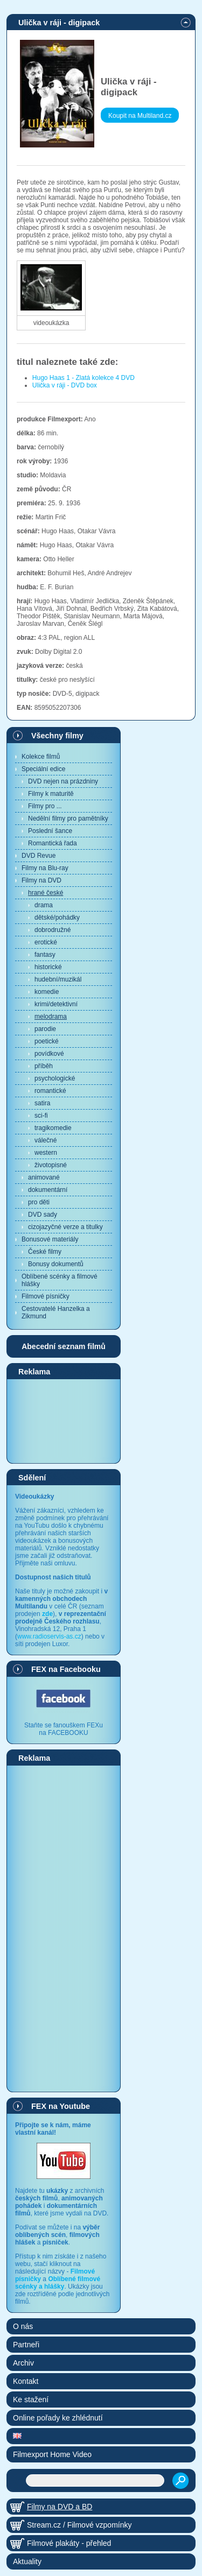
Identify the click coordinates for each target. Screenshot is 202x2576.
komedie (46, 992)
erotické (45, 942)
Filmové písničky (45, 1296)
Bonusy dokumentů (55, 1264)
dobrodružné (52, 930)
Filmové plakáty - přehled (69, 2543)
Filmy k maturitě (51, 793)
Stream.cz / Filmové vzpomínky (79, 2525)
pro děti (39, 1202)
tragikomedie (53, 1128)
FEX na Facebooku (66, 1669)
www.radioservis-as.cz (49, 1636)
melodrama (50, 1016)
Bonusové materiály (50, 1239)
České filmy (44, 1251)
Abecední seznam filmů (64, 1346)
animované (44, 1177)
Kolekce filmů (41, 756)
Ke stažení (30, 2399)
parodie (45, 1029)
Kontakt (25, 2381)
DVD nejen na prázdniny (63, 781)
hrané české (45, 893)
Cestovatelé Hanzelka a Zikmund (56, 1312)
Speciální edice (43, 769)
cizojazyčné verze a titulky (65, 1227)
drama (43, 905)
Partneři (26, 2344)
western (45, 1152)
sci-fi (41, 1115)
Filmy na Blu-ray (45, 868)
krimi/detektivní (56, 1004)
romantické (50, 1091)
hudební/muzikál (57, 979)
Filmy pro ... (45, 806)
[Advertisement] (63, 1420)
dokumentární (47, 1190)
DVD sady (42, 1214)
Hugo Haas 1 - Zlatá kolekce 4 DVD (83, 378)
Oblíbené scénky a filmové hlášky (59, 1280)
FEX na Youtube (60, 2106)
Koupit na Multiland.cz (139, 115)
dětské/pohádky (57, 917)
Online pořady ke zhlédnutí (58, 2417)
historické (48, 967)
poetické (46, 1041)
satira (42, 1103)
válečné (45, 1140)
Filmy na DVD (41, 880)
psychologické (54, 1078)
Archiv (23, 2363)
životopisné (50, 1165)
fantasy (44, 954)
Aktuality (27, 2561)
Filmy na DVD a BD (59, 2506)
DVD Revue (38, 855)
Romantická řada (52, 843)
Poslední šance (50, 831)
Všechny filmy (57, 735)
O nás (23, 2326)
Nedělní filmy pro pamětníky (68, 818)
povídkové (49, 1053)
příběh (43, 1066)
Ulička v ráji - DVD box (64, 385)
